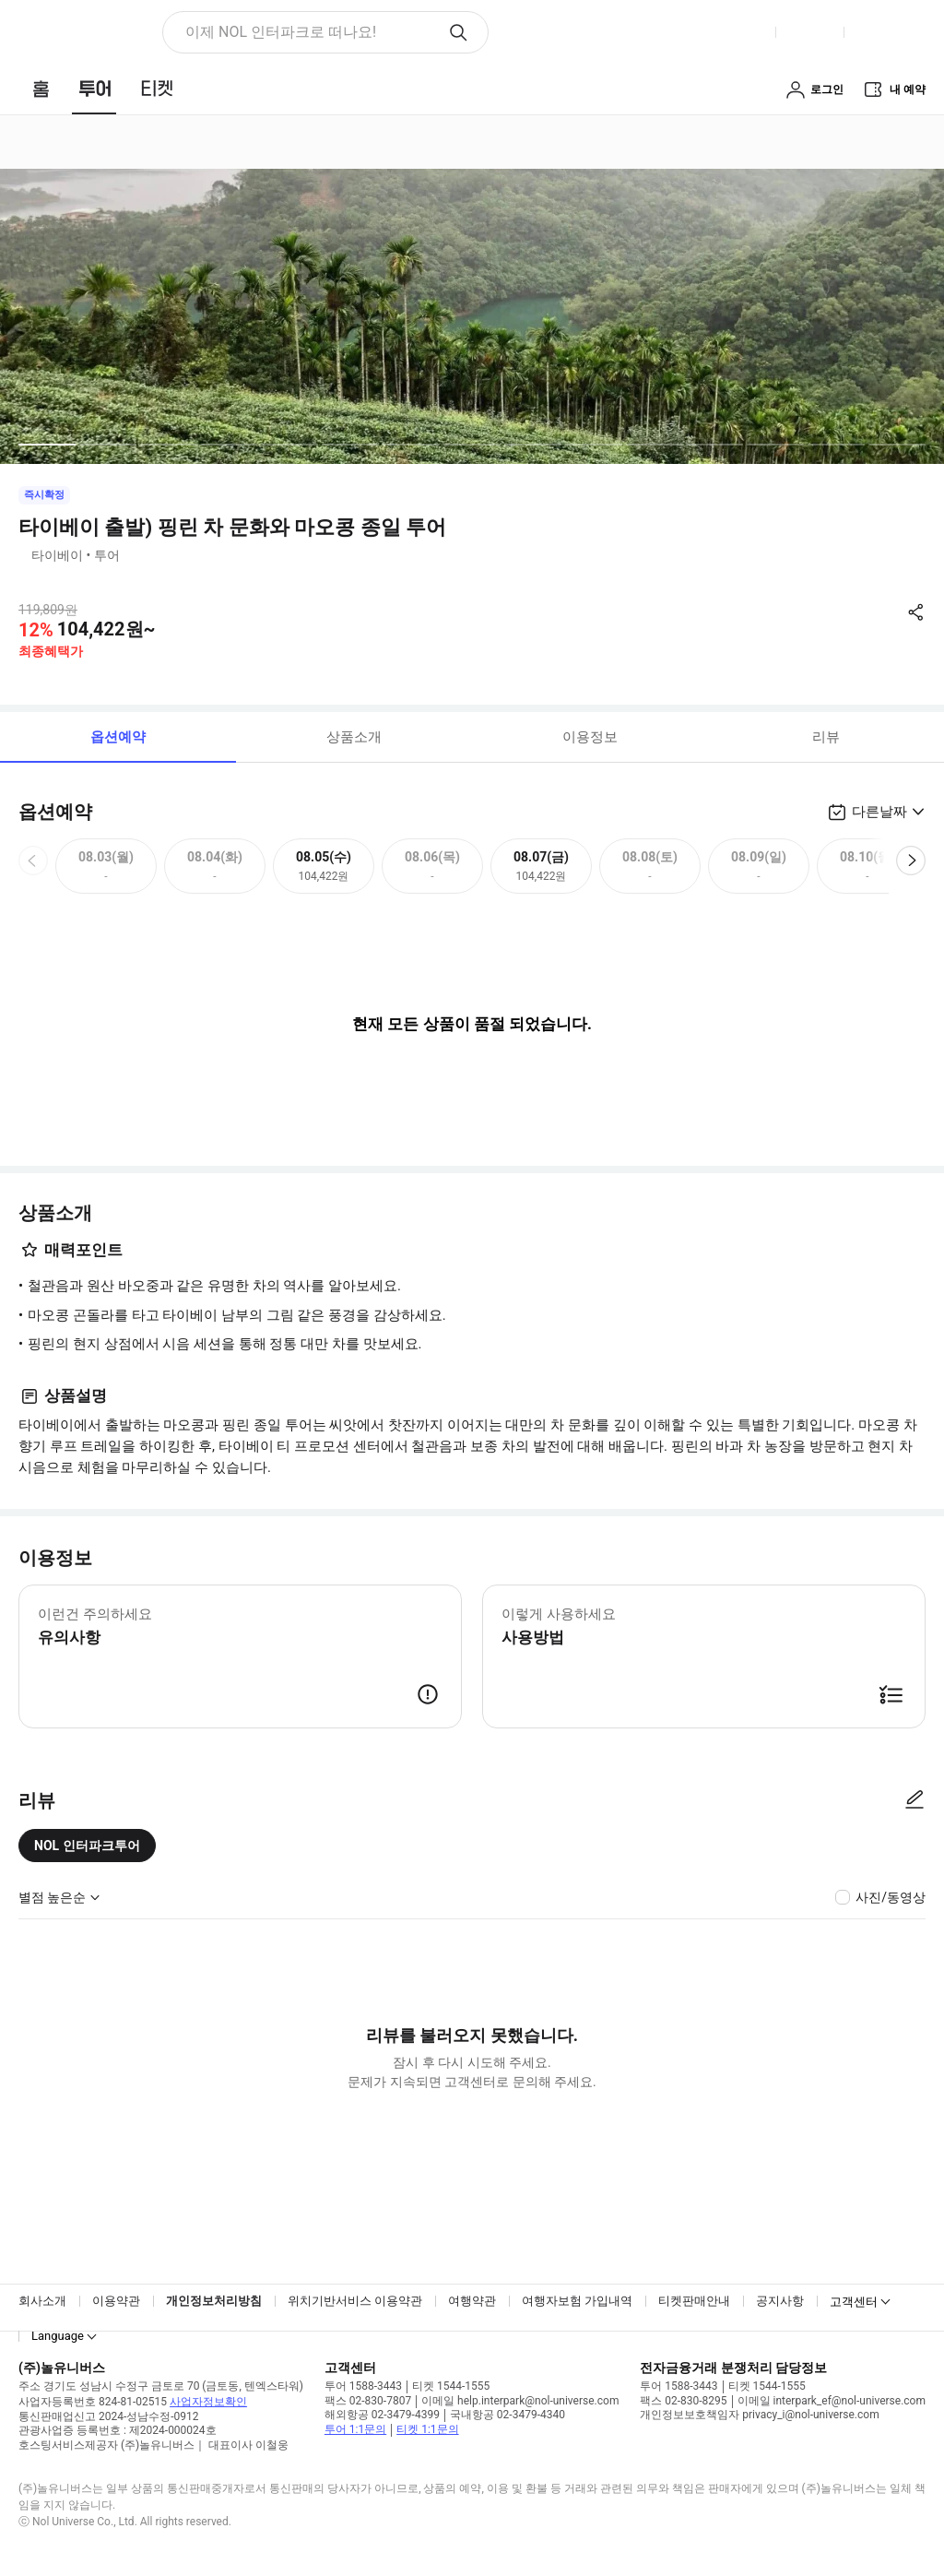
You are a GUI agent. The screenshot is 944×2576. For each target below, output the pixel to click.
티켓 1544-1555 (451, 2386)
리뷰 (826, 737)
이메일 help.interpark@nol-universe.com (520, 2400)
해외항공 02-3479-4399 (382, 2414)
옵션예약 (118, 737)
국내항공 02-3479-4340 (507, 2414)
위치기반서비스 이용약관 (355, 2301)
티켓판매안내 (694, 2301)
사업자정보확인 (208, 2401)
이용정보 (590, 737)
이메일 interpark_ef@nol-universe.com (832, 2400)
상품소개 (354, 737)
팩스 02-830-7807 (367, 2400)
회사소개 (42, 2301)
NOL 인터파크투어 (87, 1845)
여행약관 (472, 2301)
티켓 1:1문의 (427, 2429)
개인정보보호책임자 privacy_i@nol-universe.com (759, 2414)
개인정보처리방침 (214, 2301)
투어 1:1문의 (355, 2429)
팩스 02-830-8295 (683, 2400)
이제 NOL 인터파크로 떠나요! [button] (280, 32)
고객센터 (854, 2302)
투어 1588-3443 (363, 2386)
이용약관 (116, 2301)
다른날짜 (879, 811)
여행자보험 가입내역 (577, 2301)
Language (57, 2336)
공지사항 (780, 2301)
